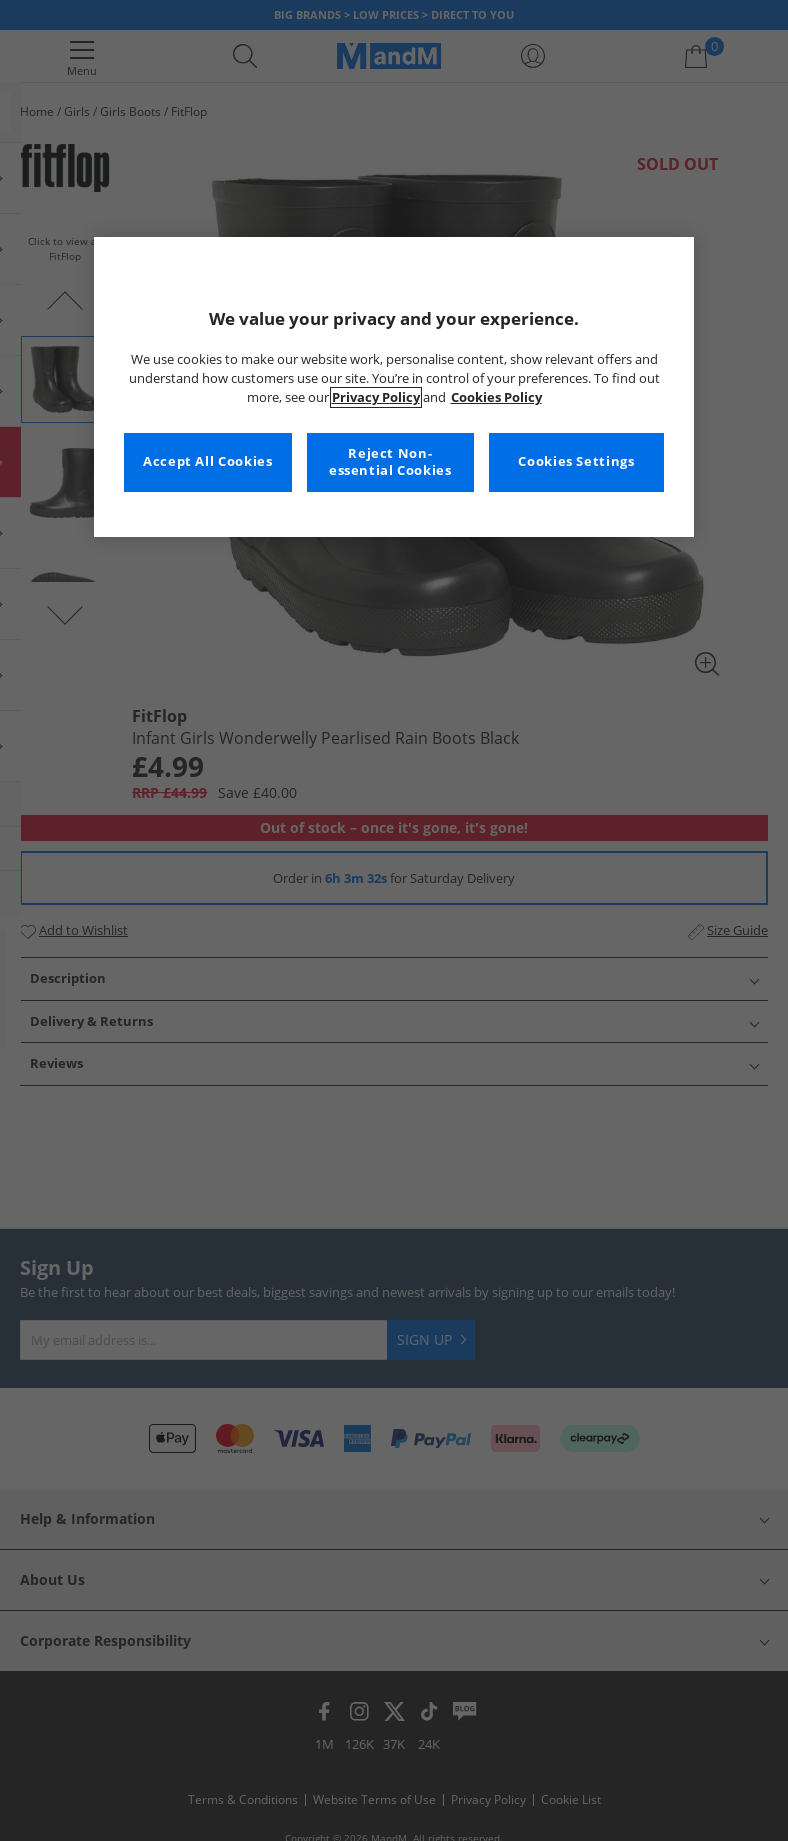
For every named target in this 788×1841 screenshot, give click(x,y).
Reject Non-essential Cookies (390, 462)
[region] (394, 387)
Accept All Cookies (207, 461)
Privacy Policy (376, 397)
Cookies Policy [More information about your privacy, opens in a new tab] (496, 397)
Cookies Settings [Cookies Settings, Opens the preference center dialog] (576, 461)
